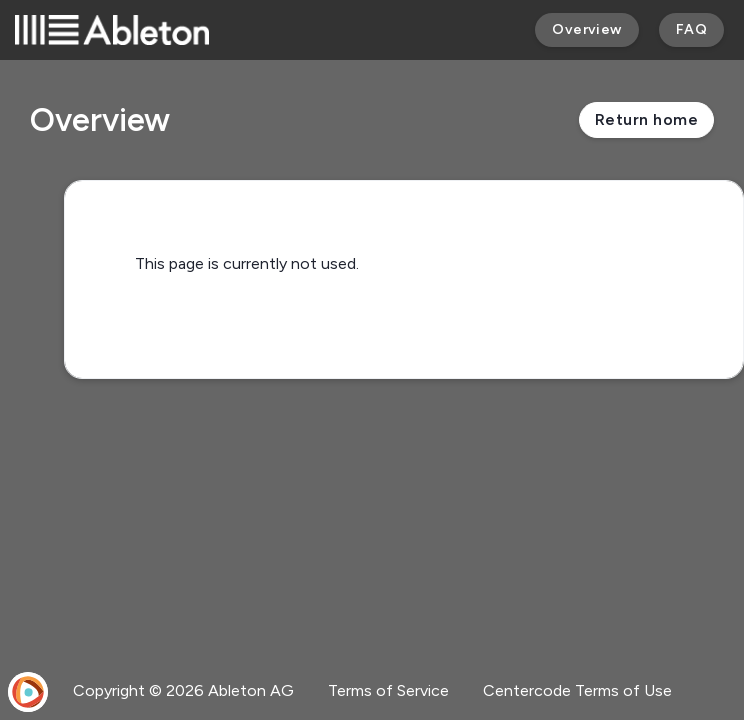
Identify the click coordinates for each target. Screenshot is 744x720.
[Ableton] (112, 30)
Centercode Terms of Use (577, 690)
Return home (646, 119)
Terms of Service (388, 690)
